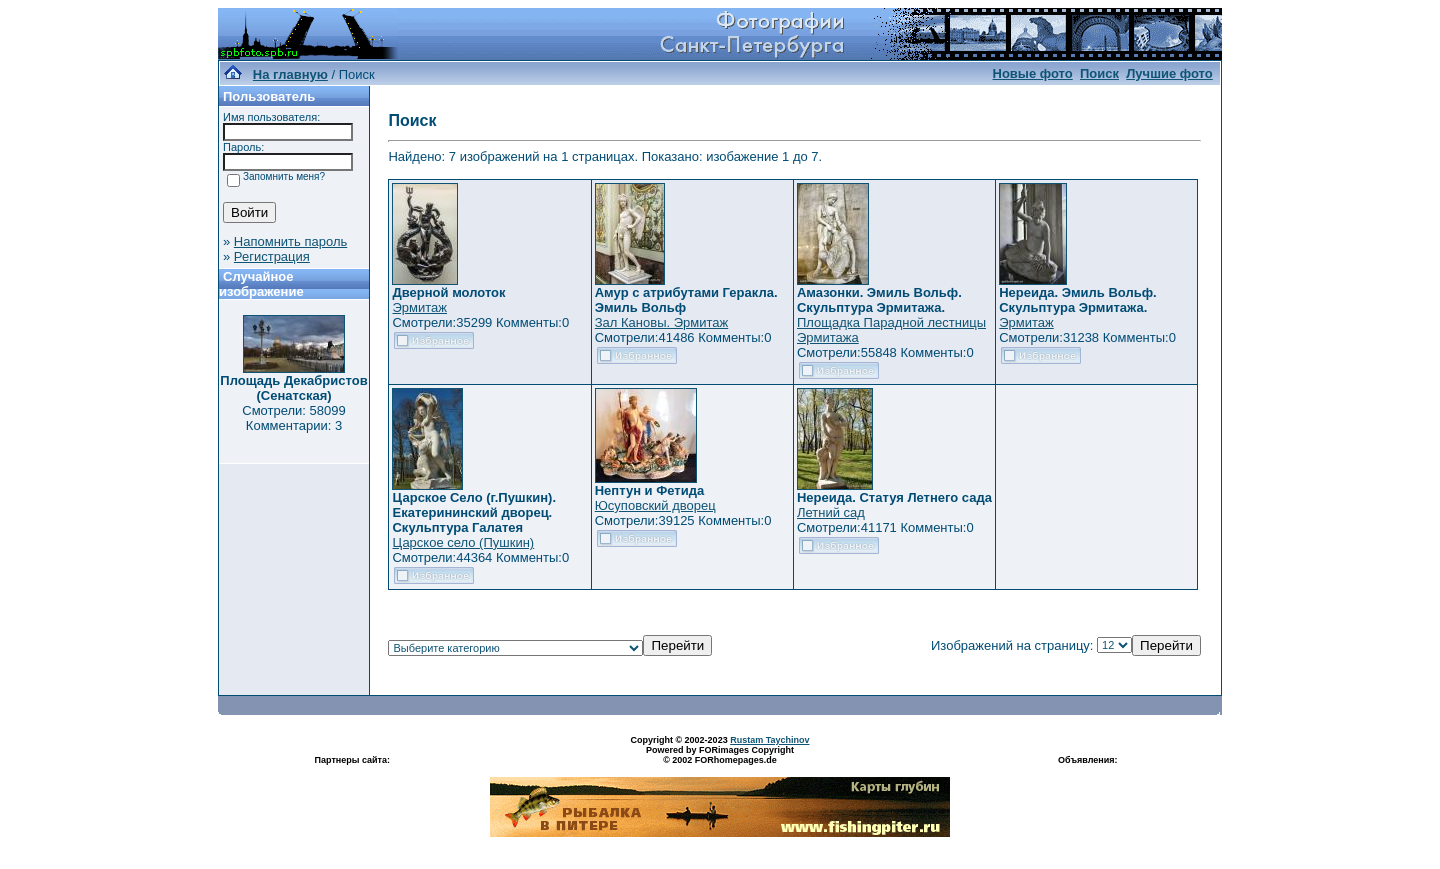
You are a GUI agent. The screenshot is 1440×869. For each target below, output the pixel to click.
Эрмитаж (419, 307)
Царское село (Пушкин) (463, 542)
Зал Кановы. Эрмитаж (661, 322)
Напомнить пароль (290, 241)
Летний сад (831, 512)
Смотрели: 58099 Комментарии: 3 (293, 418)
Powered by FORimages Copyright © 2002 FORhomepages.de (720, 755)
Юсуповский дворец (655, 505)
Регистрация (272, 256)
